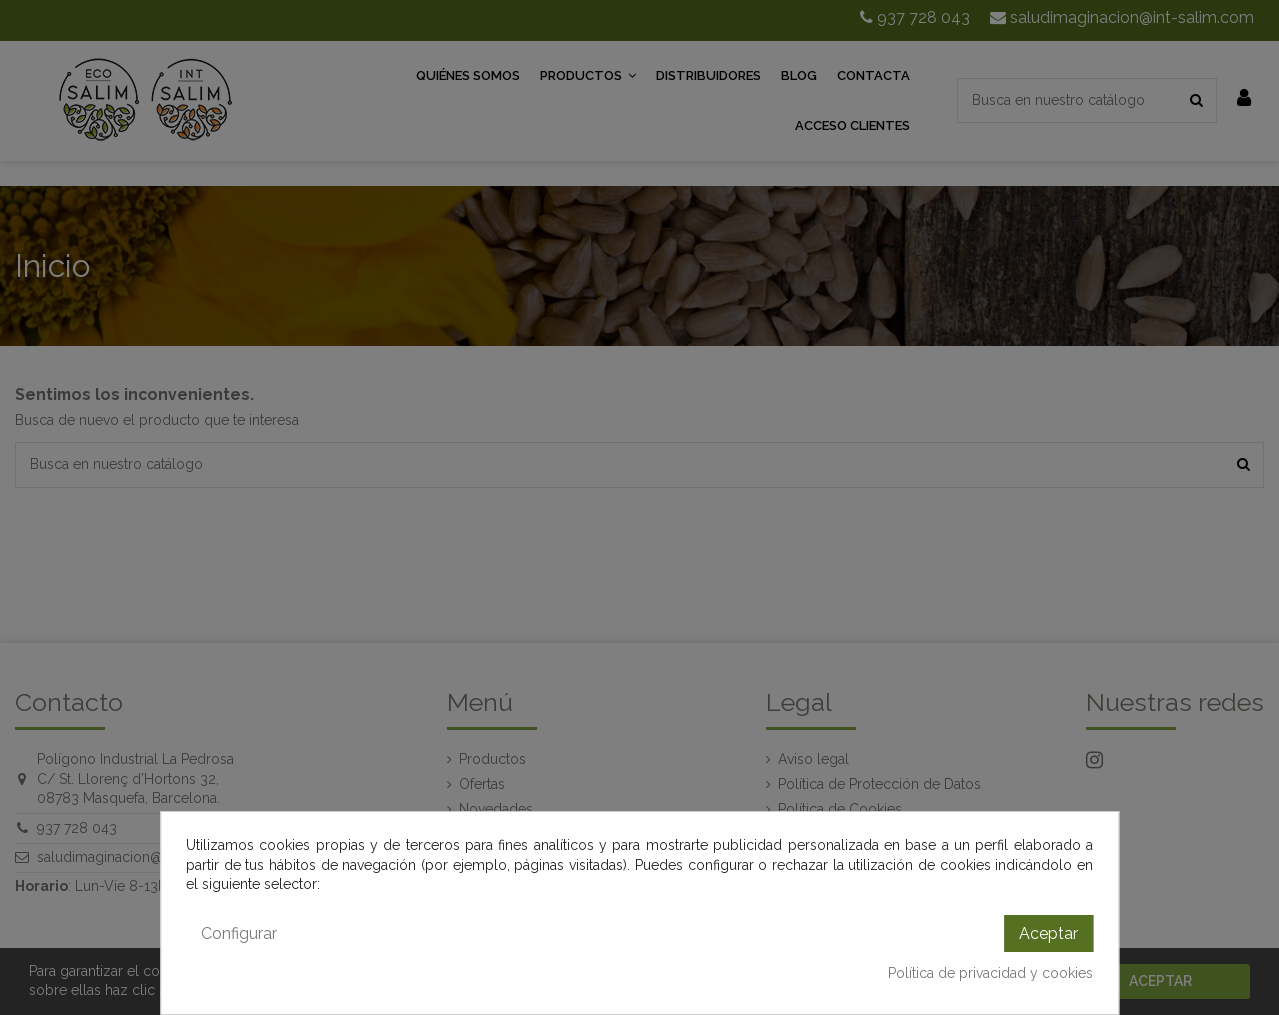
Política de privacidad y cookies (990, 973)
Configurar (239, 933)
